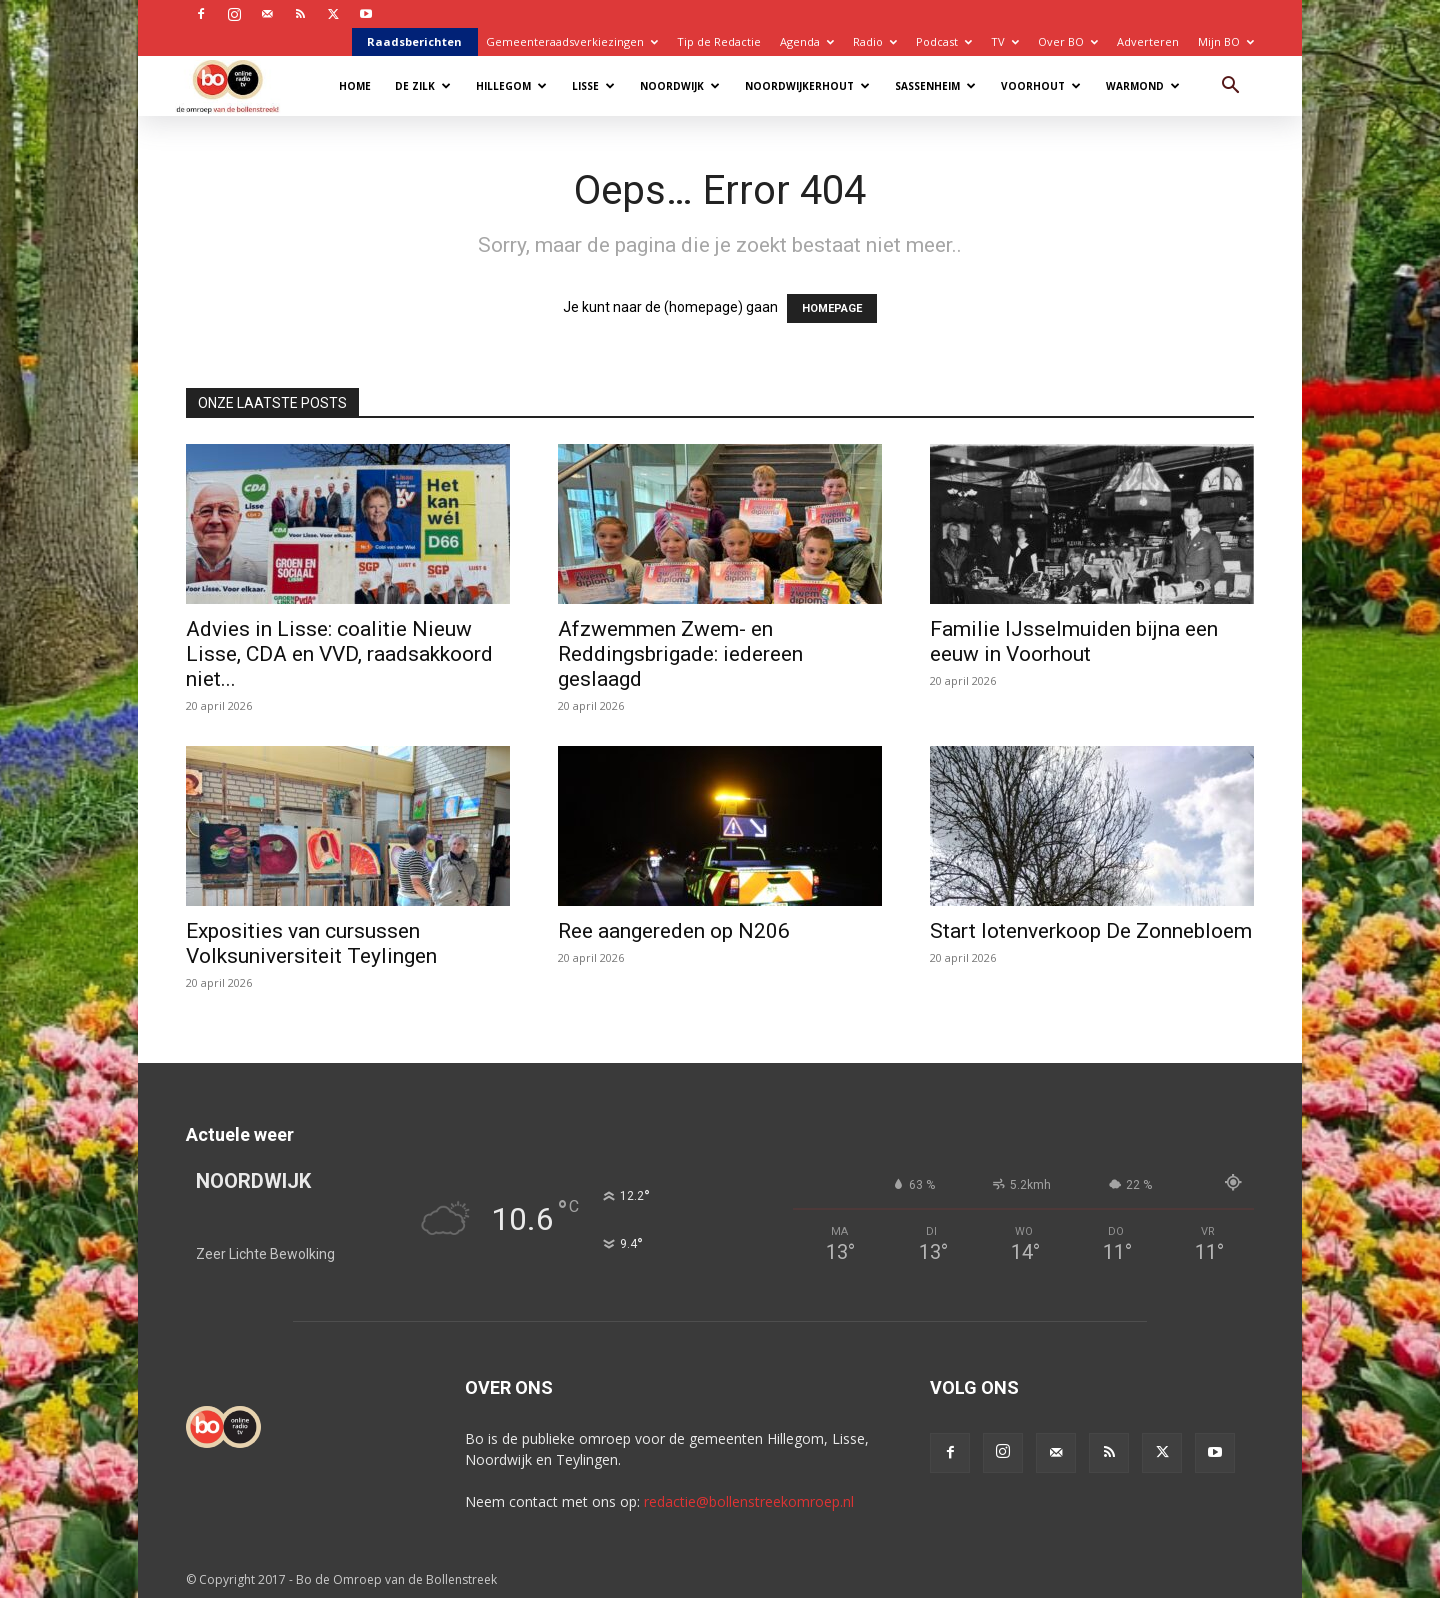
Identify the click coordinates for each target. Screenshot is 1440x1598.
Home (355, 86)
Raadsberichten (414, 41)
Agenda (807, 41)
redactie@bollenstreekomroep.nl (749, 1501)
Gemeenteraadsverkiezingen (572, 41)
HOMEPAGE (832, 308)
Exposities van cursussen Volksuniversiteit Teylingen (311, 943)
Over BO (1068, 41)
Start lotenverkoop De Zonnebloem (1091, 931)
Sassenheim (935, 86)
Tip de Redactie (719, 41)
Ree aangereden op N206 (674, 931)
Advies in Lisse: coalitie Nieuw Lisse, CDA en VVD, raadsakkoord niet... (339, 654)
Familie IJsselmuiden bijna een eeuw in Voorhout (1074, 641)
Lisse (593, 86)
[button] (1230, 87)
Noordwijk (680, 86)
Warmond (1143, 86)
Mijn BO (1226, 41)
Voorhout (1041, 86)
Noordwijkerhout (807, 86)
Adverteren (1148, 41)
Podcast (944, 41)
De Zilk (423, 86)
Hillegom (511, 86)
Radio (875, 41)
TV (1005, 41)
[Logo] (237, 85)
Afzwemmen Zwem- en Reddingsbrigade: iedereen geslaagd (680, 654)
